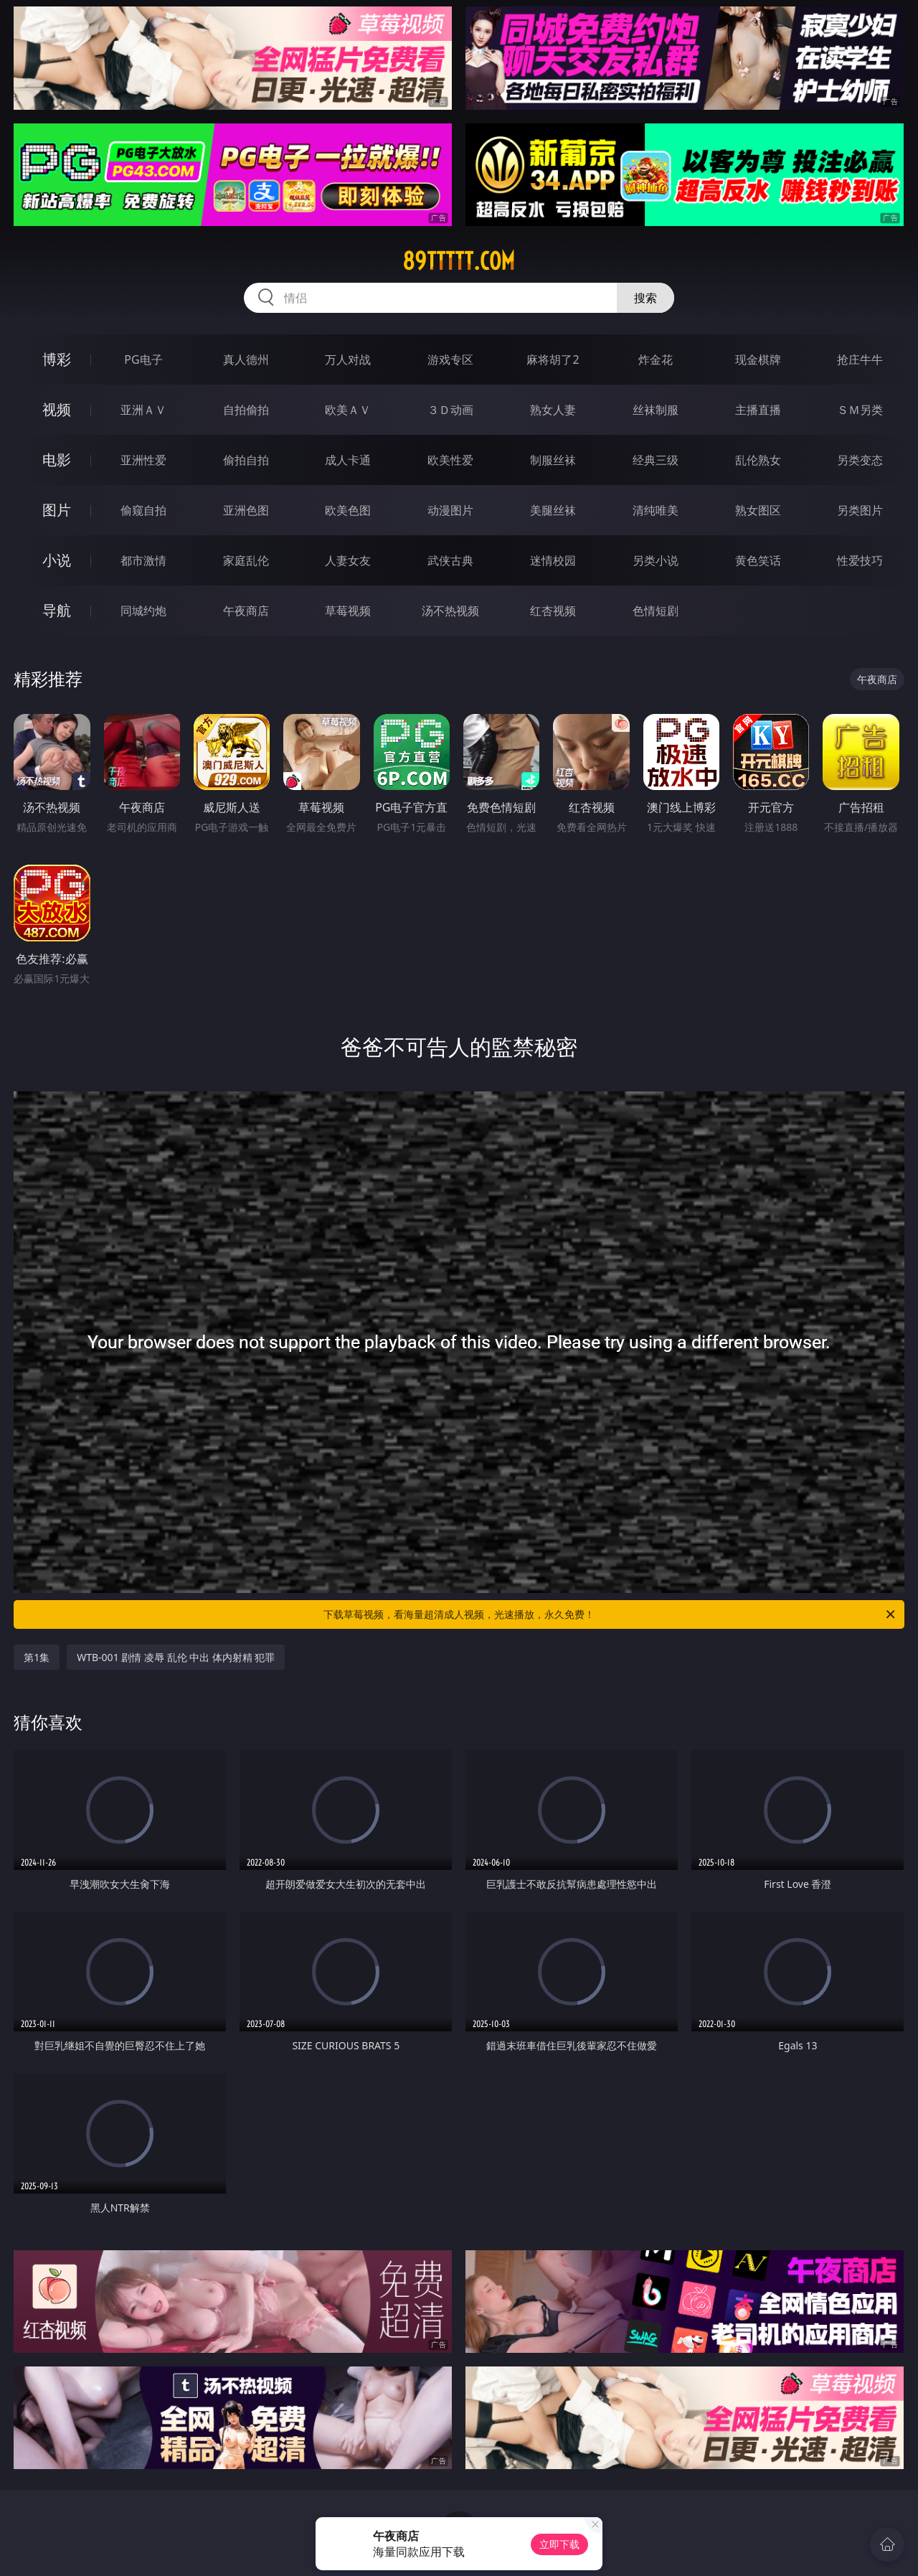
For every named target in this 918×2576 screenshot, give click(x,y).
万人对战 (348, 359)
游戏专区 (450, 359)
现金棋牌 (758, 359)
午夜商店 (246, 611)
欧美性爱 (450, 460)
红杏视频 (553, 611)
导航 (56, 610)
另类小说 (655, 560)
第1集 (36, 1657)
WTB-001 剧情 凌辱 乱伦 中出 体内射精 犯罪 (176, 1657)
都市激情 (143, 560)
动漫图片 (450, 510)
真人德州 (246, 359)
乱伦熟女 (758, 460)
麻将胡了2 (552, 359)
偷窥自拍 (143, 510)
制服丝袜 (553, 460)
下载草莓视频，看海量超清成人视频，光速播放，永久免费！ (610, 1614)
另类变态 (860, 460)
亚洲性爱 (143, 460)
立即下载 (559, 2544)
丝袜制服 (655, 410)
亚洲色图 (246, 510)
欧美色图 (348, 510)
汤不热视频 (450, 611)
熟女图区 (758, 510)
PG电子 (143, 359)
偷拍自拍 (246, 460)
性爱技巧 (860, 560)
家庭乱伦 (246, 560)
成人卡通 (348, 460)
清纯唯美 (655, 510)
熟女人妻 (553, 410)
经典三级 (655, 460)
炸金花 (655, 359)
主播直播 (758, 410)
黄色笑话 (758, 560)
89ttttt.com (458, 261)
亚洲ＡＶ (143, 410)
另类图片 (860, 510)
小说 (56, 560)
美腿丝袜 (553, 510)
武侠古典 (450, 560)
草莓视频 (348, 611)
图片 (56, 510)
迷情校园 (553, 560)
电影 (56, 459)
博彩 (56, 359)
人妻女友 (348, 560)
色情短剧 (655, 611)
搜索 (645, 298)
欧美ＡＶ (348, 410)
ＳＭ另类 (860, 410)
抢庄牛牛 (860, 359)
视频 (56, 409)
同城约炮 (143, 611)
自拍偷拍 (246, 410)
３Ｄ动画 (450, 410)
